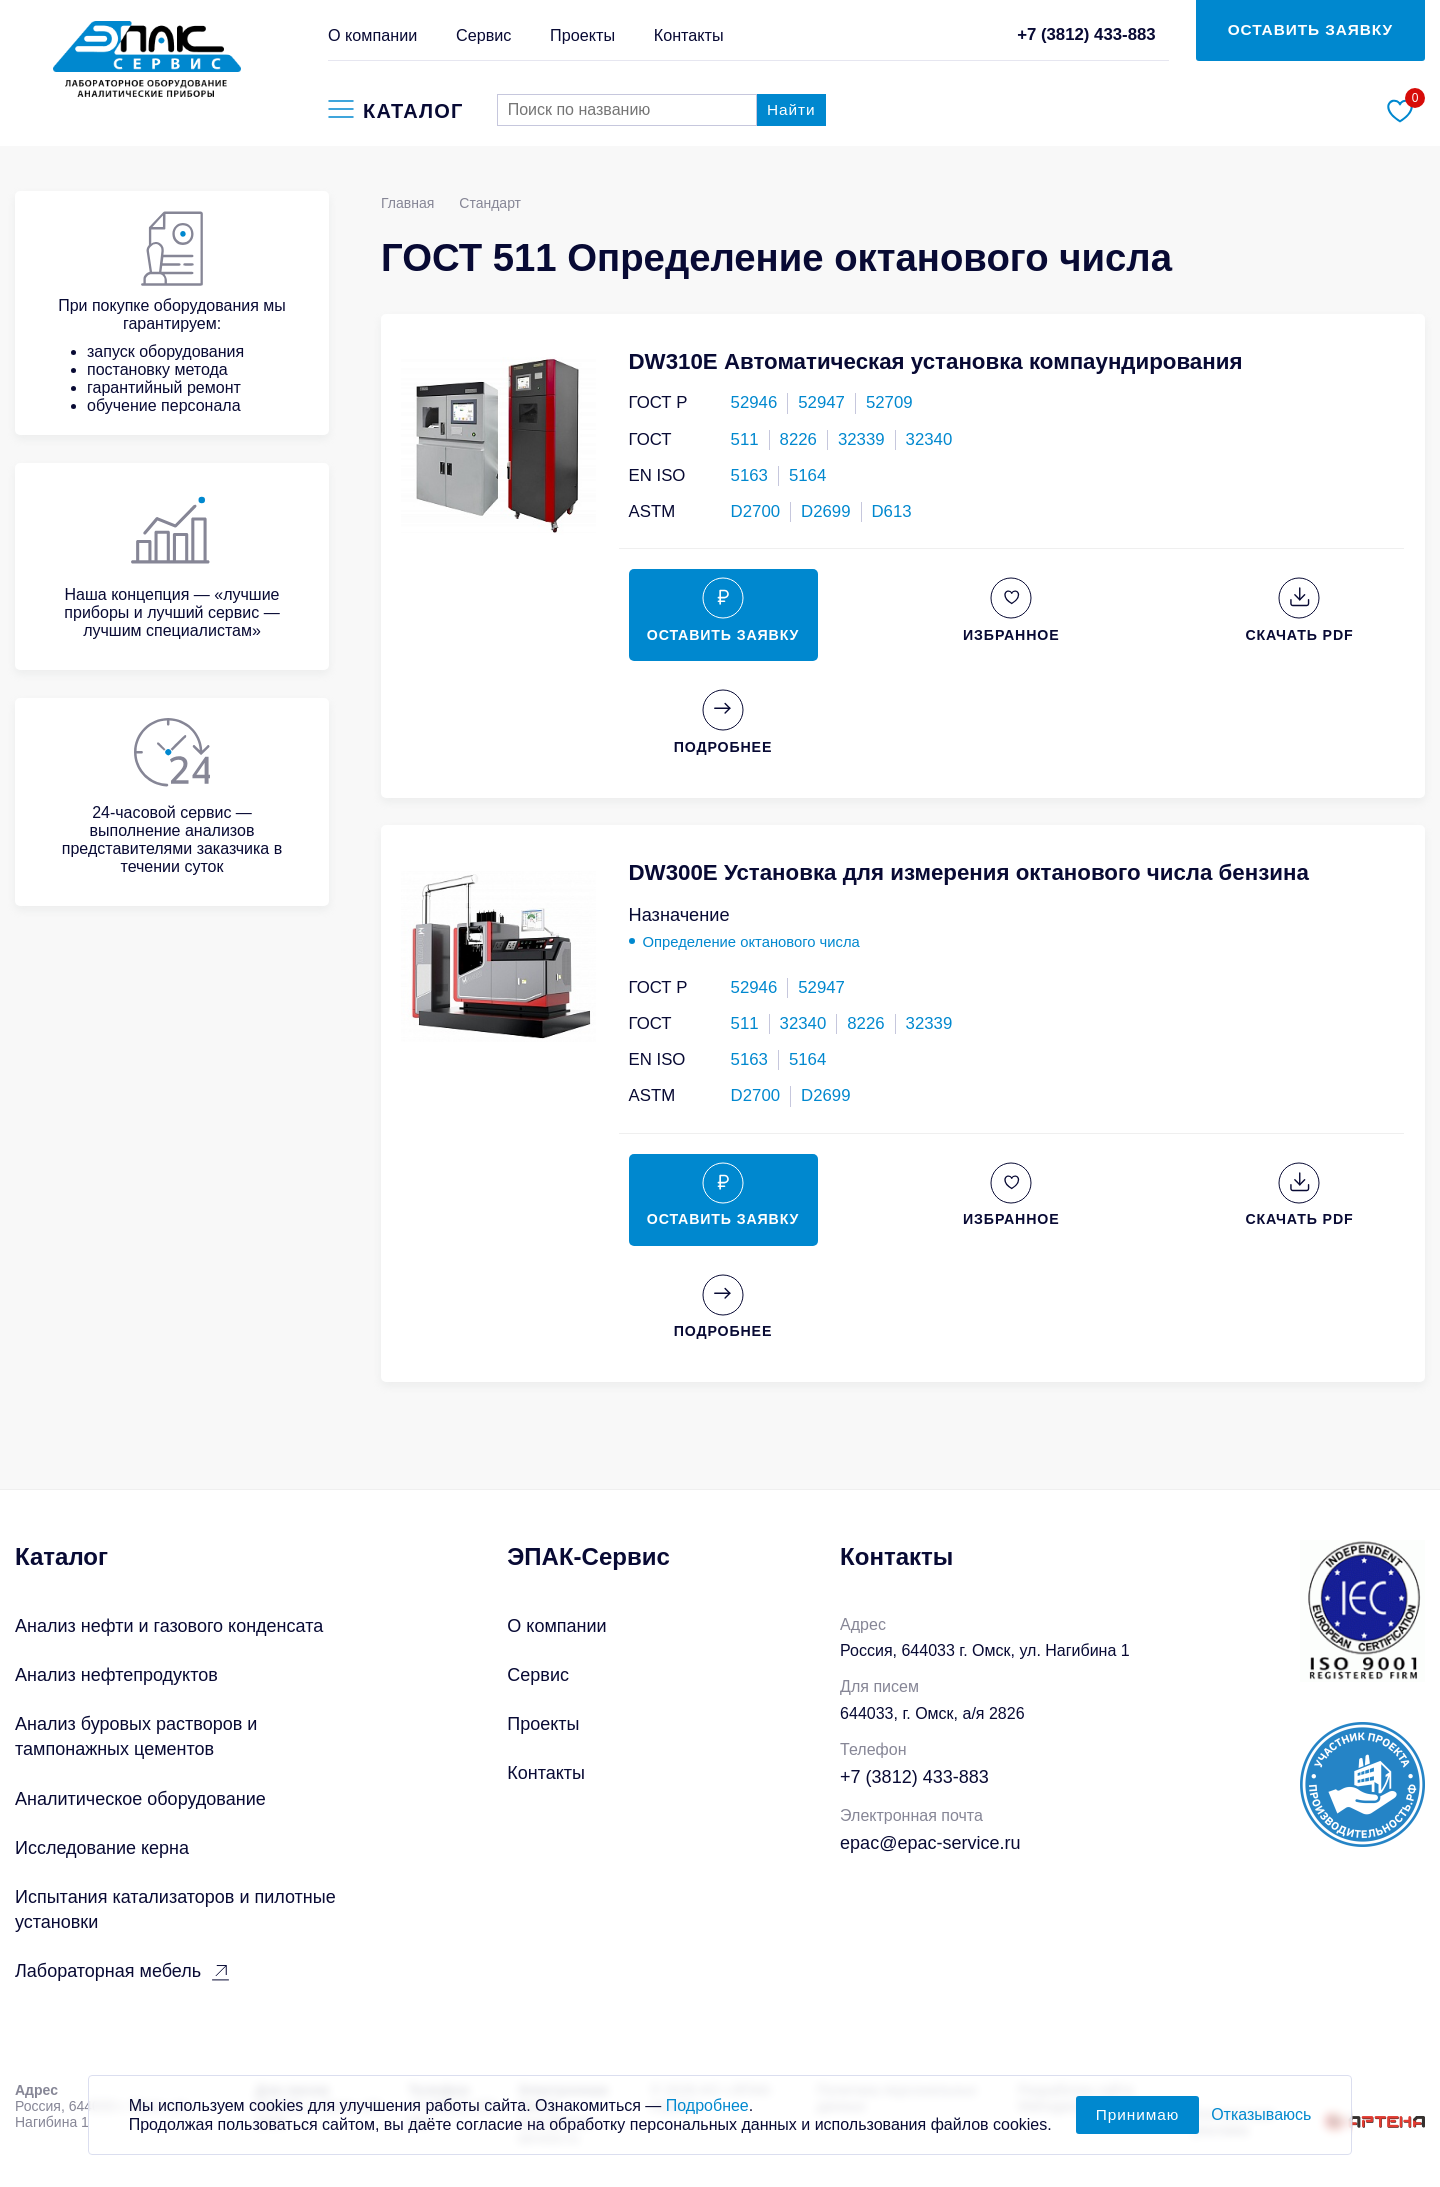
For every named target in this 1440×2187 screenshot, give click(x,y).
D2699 (825, 511)
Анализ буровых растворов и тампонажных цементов (136, 1736)
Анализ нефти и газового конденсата (169, 1626)
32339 (861, 439)
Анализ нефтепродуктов (116, 1675)
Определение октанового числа (751, 942)
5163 (749, 475)
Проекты (582, 35)
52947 (821, 402)
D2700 (755, 511)
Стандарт (490, 203)
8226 (798, 439)
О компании (372, 35)
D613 (892, 511)
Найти (791, 109)
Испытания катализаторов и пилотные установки (175, 1909)
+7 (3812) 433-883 (1086, 34)
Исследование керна (102, 1848)
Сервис (483, 35)
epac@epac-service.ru (930, 1843)
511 (745, 439)
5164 (807, 475)
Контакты (689, 35)
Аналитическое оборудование (140, 1799)
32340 (929, 439)
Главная (407, 203)
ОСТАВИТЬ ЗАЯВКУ (1310, 29)
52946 (754, 402)
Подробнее (707, 2117)
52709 (889, 402)
